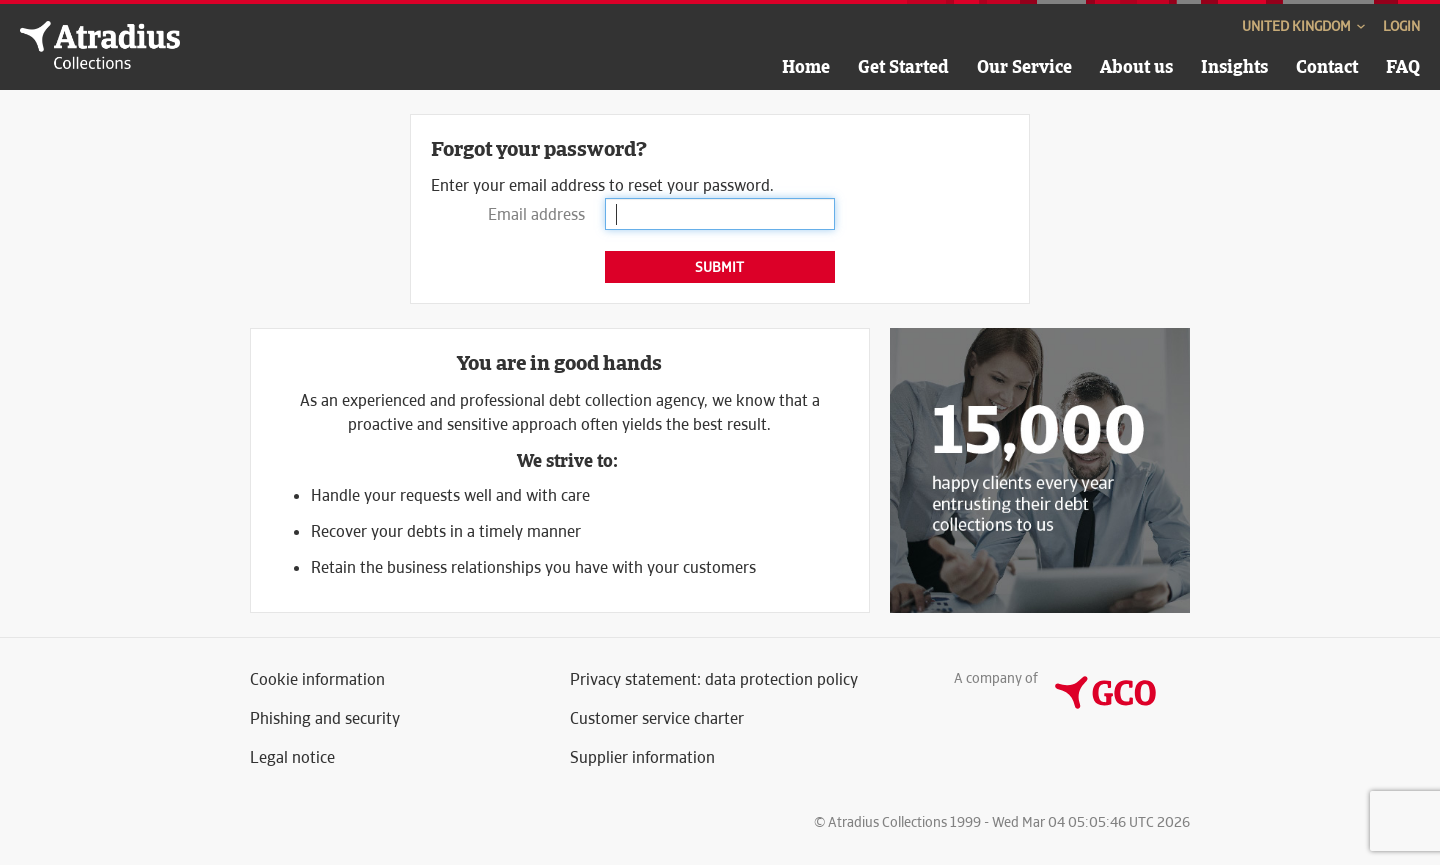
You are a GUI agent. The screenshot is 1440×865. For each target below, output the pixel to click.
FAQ (1403, 66)
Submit (719, 267)
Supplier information (642, 757)
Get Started (903, 66)
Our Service (1024, 66)
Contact (1327, 66)
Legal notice (292, 757)
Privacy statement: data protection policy (714, 679)
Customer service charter (657, 718)
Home (806, 66)
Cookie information (317, 679)
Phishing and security (325, 718)
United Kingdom (1305, 26)
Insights (1234, 66)
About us (1136, 66)
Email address (536, 214)
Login (1401, 26)
